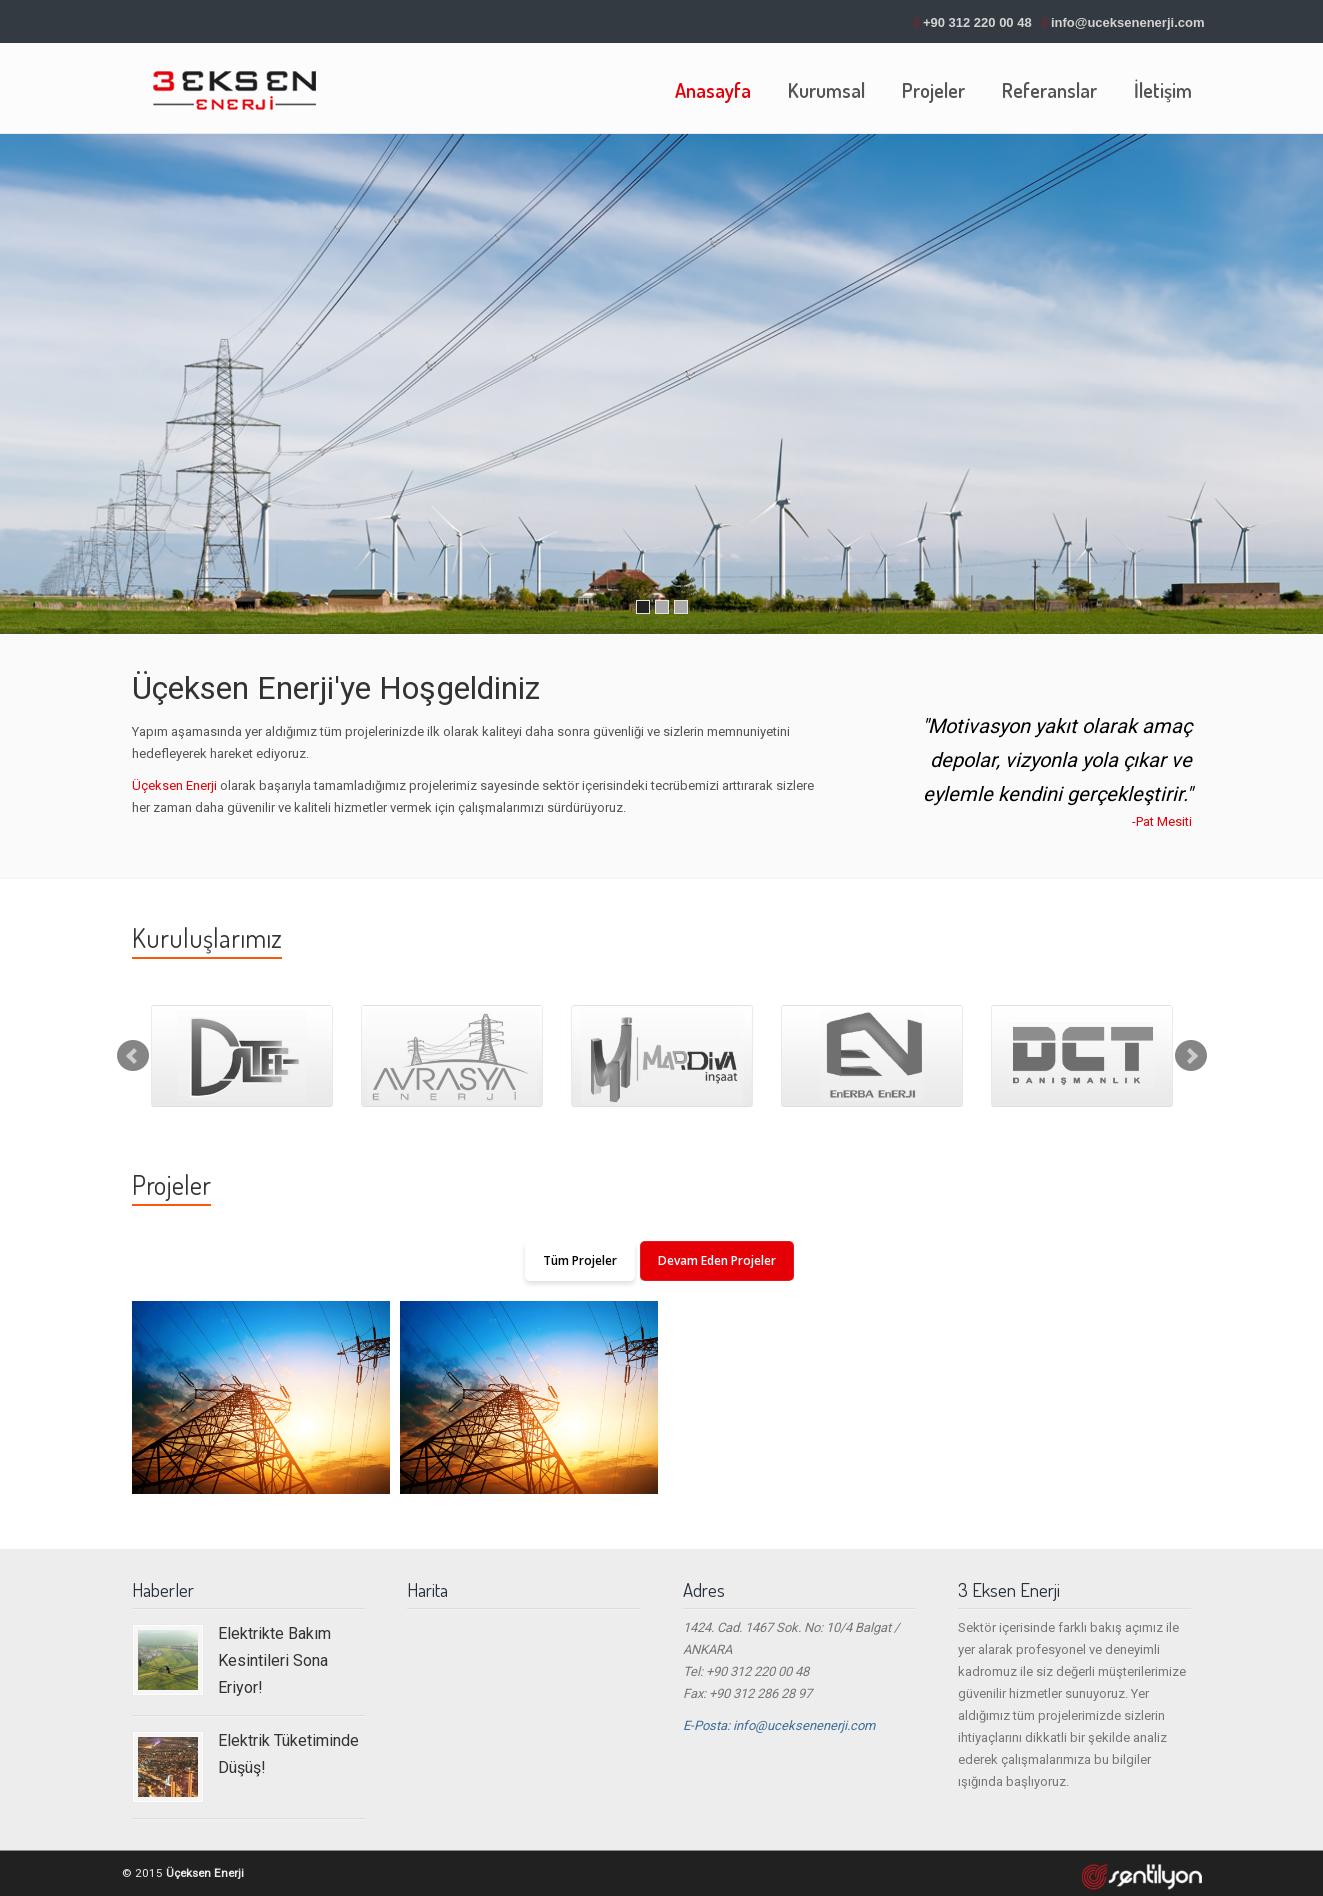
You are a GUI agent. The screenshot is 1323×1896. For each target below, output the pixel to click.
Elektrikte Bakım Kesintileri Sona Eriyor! (274, 1661)
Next (1191, 1056)
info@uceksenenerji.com (1128, 22)
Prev (133, 1056)
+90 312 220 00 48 (977, 22)
